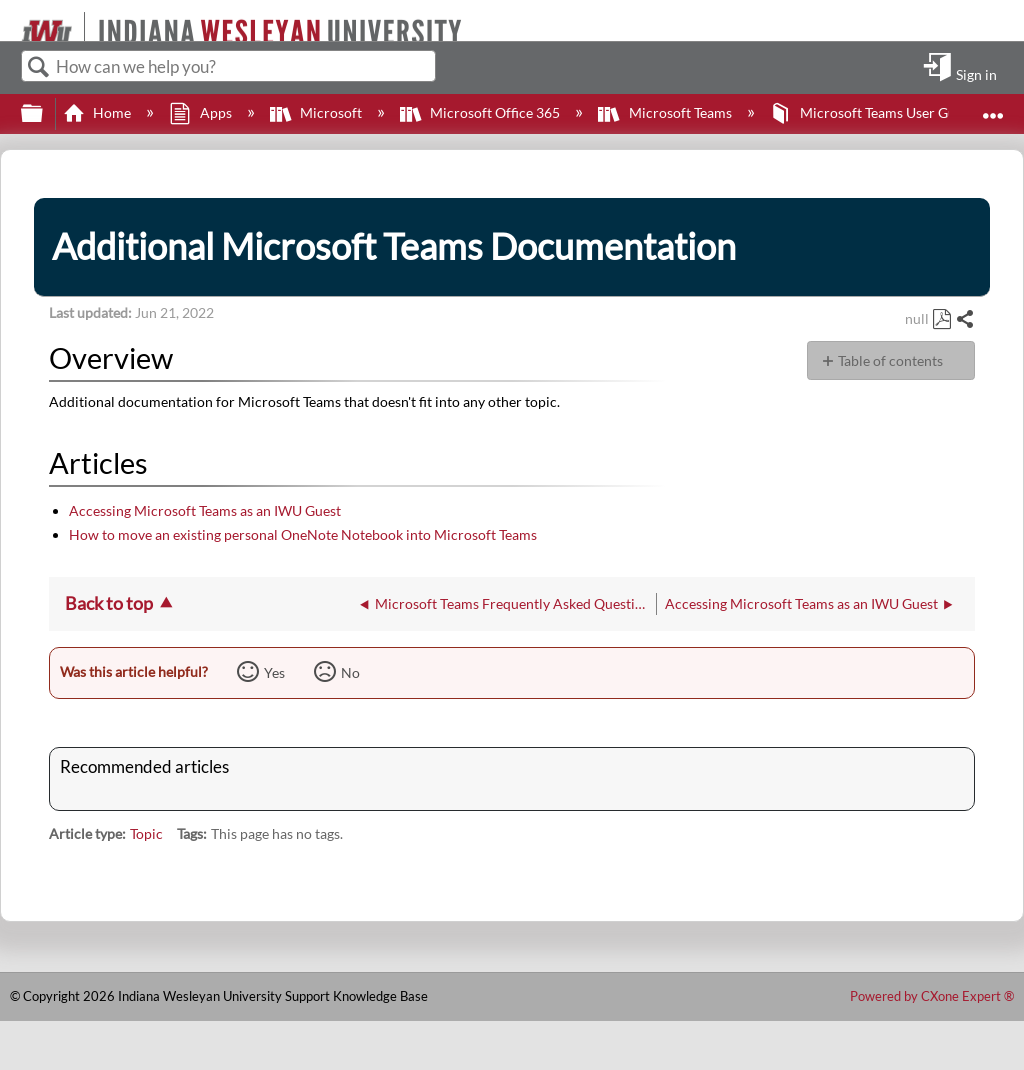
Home (98, 112)
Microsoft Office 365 (481, 112)
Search (39, 67)
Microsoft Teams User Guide (874, 112)
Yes (274, 672)
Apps (201, 112)
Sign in (976, 74)
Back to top (109, 603)
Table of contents (890, 360)
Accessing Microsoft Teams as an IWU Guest (205, 510)
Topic (146, 833)
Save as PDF (941, 319)
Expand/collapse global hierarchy (45, 114)
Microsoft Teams (666, 112)
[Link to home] (12, 20)
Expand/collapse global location (993, 107)
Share (964, 320)
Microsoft (317, 112)
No (350, 672)
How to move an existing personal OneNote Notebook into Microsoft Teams (303, 534)
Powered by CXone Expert (932, 996)
